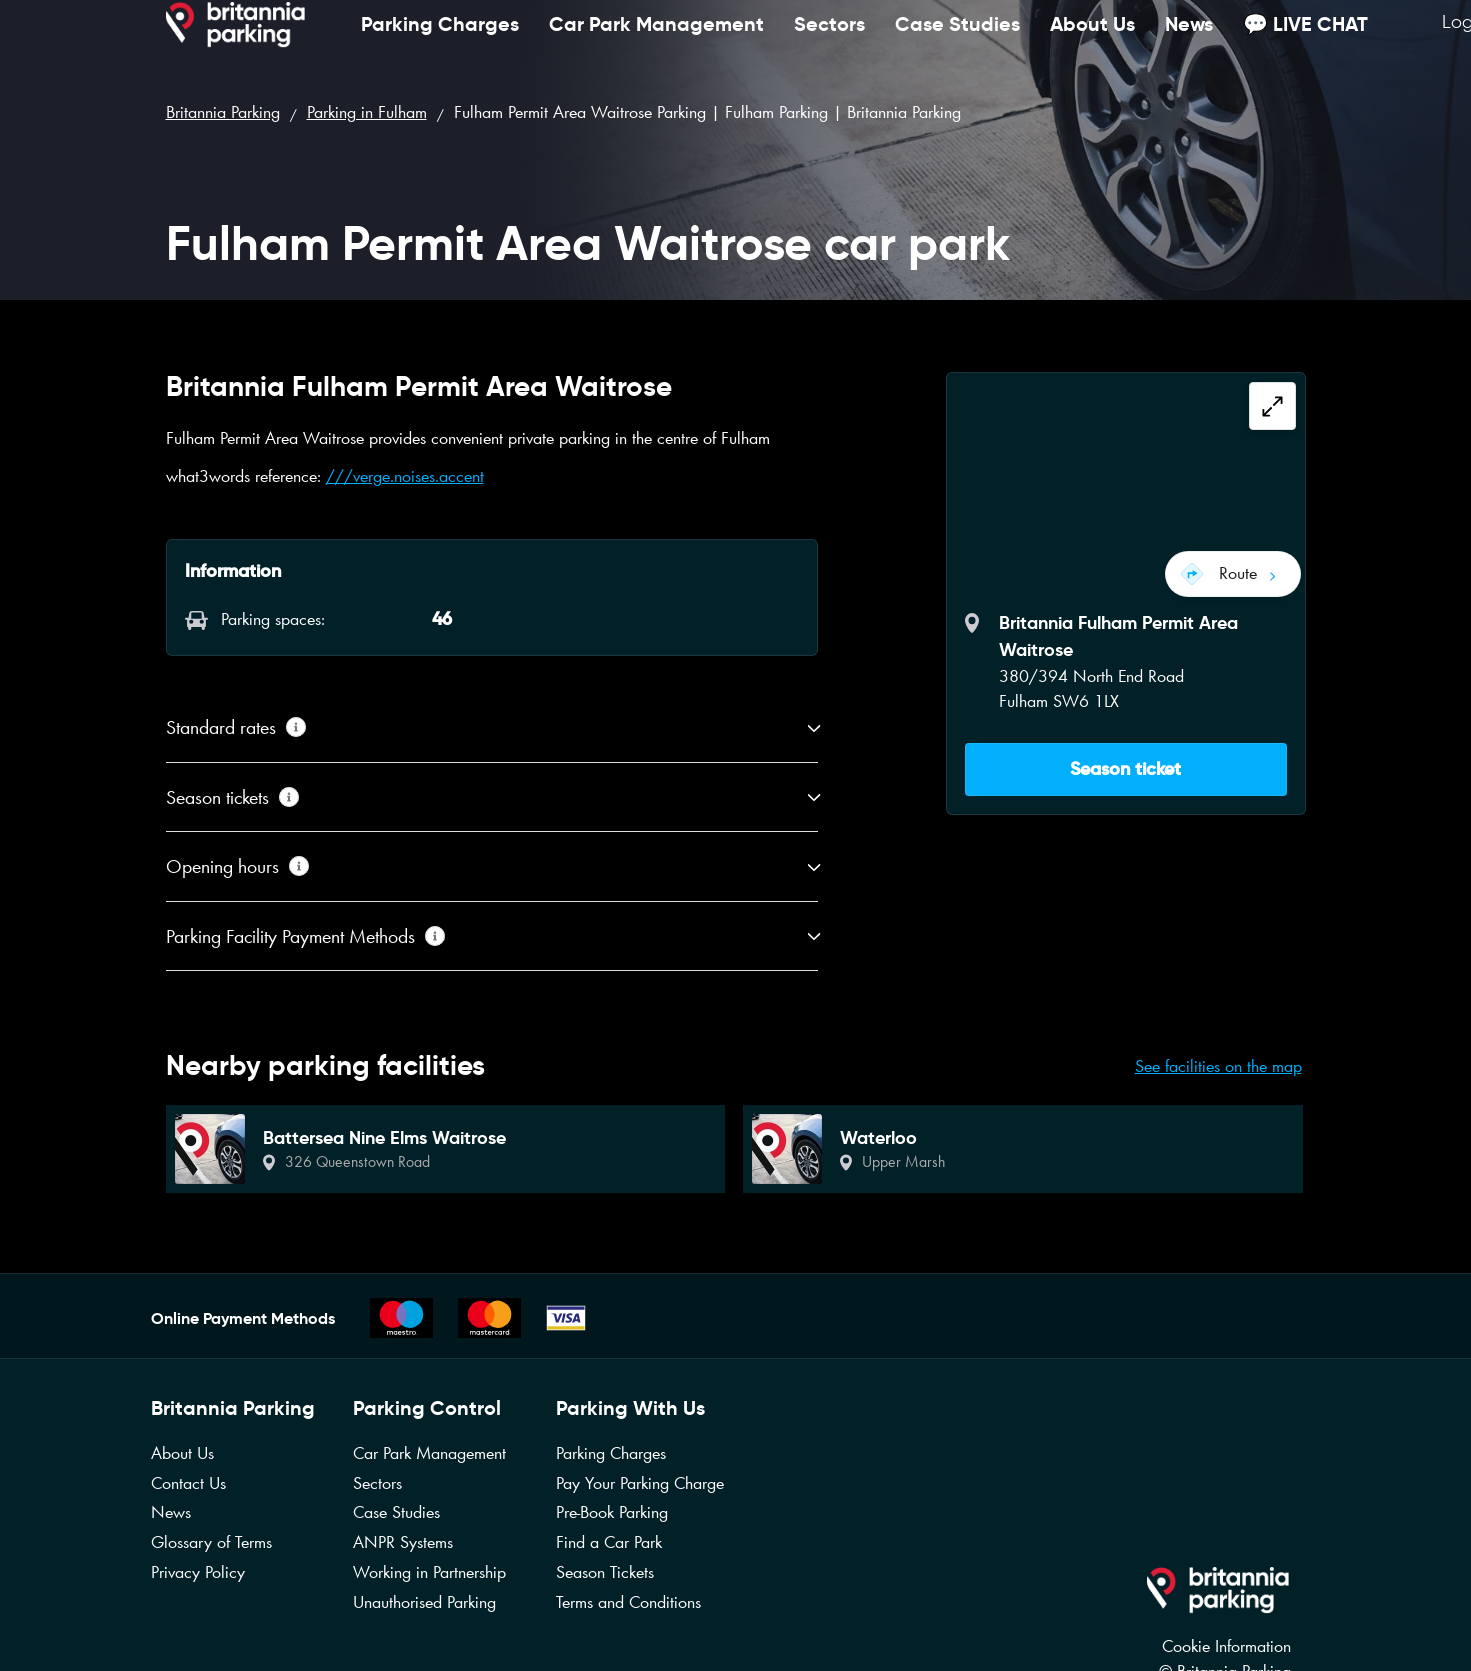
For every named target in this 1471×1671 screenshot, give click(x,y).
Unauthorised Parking (424, 1602)
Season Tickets (605, 1572)
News (1189, 44)
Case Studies (957, 44)
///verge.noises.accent (405, 476)
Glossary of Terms (211, 1542)
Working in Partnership (429, 1572)
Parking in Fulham (367, 112)
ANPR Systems (403, 1542)
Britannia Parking (223, 112)
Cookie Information (1226, 1646)
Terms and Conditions (628, 1602)
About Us (1092, 44)
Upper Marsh (903, 1161)
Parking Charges (440, 44)
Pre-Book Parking (612, 1512)
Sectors (829, 44)
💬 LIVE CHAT (1305, 44)
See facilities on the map (1218, 1066)
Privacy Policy (198, 1572)
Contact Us (188, 1483)
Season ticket (1125, 759)
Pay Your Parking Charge (640, 1483)
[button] (1126, 759)
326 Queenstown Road (357, 1161)
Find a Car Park (609, 1542)
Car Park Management (656, 44)
